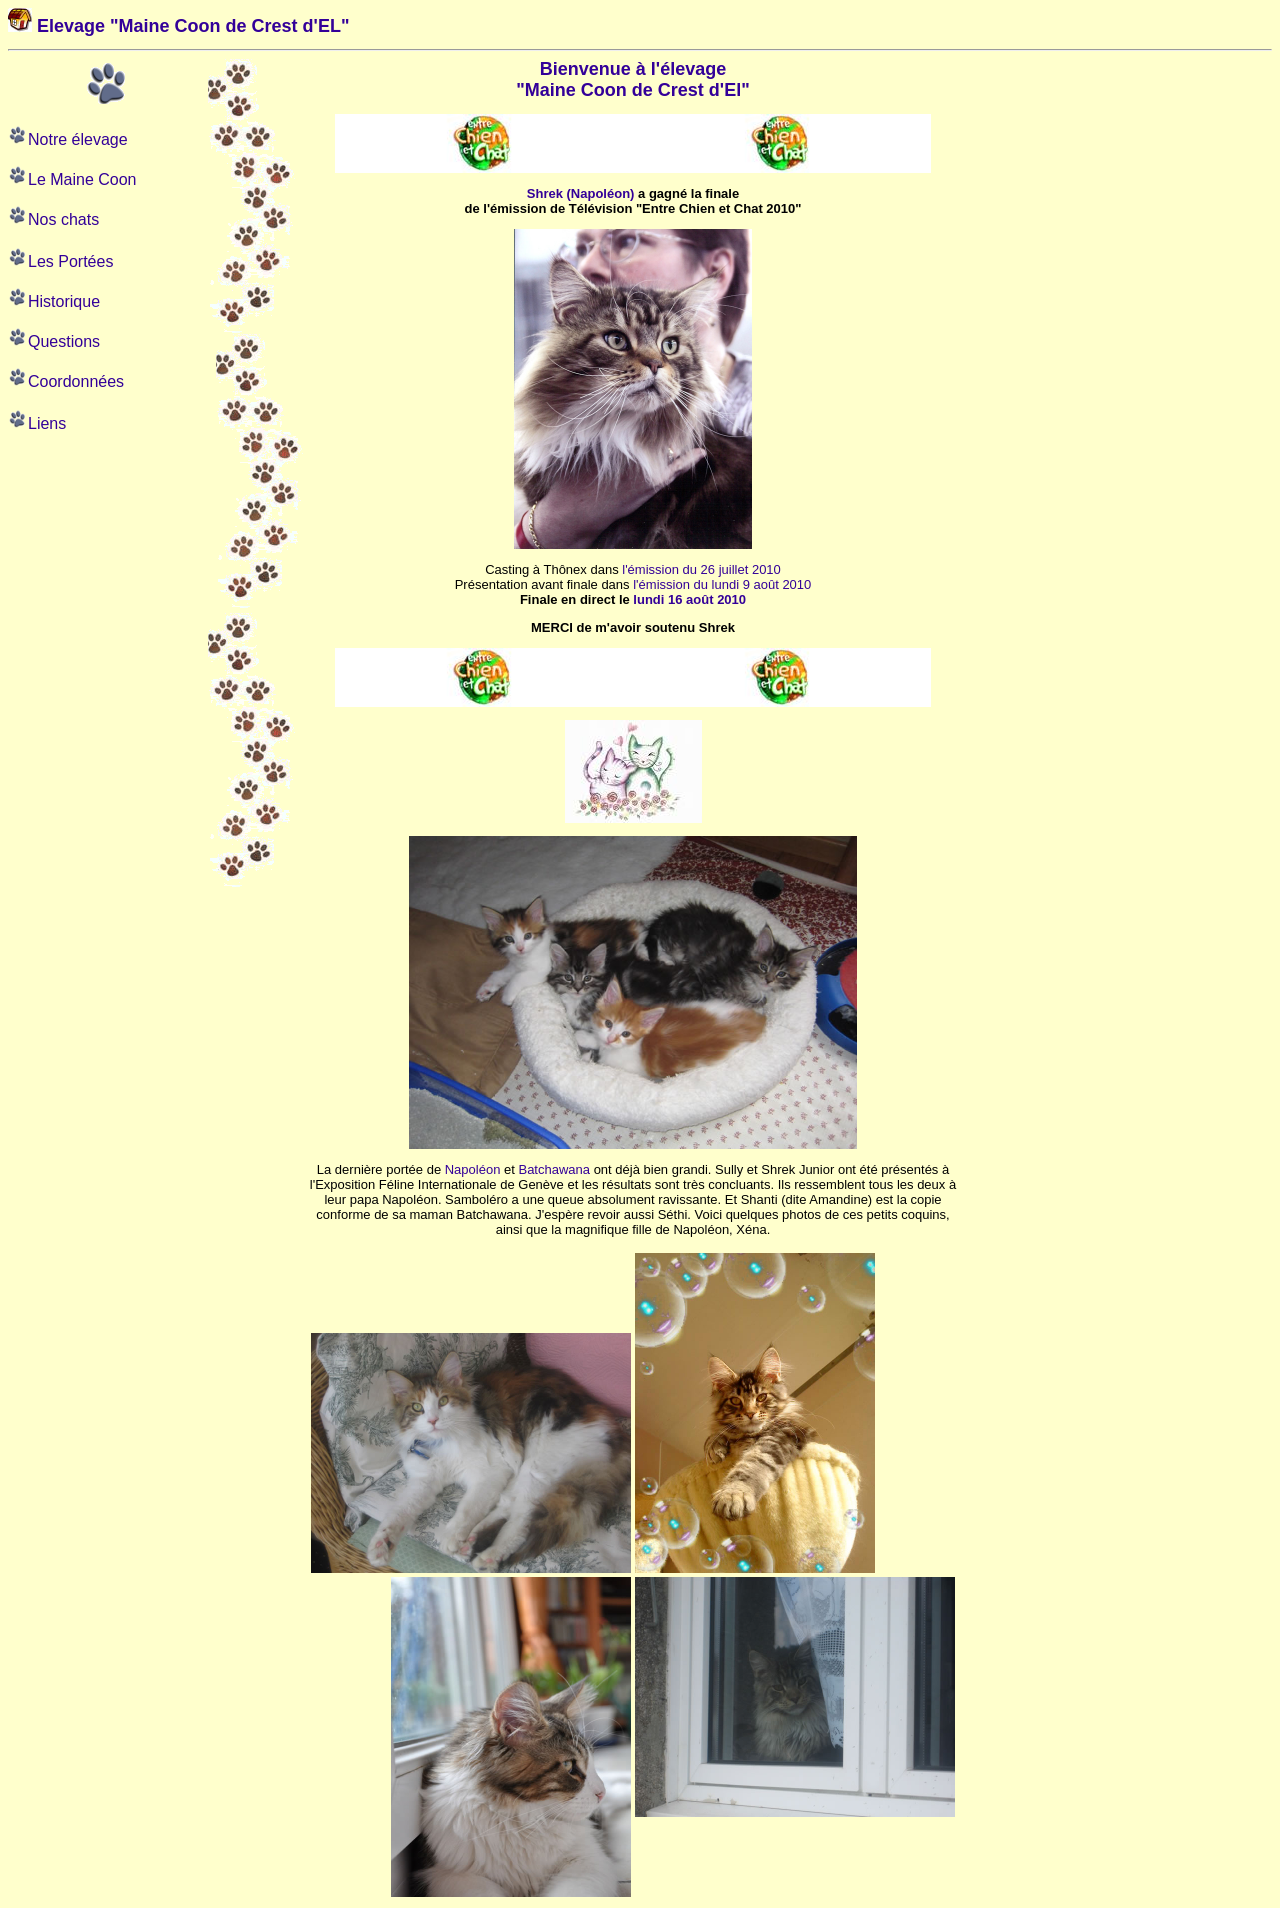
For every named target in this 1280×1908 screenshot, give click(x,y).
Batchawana (554, 1169)
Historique (64, 301)
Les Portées (70, 261)
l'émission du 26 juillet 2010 (701, 569)
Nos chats (63, 219)
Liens (47, 423)
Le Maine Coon (82, 179)
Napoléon (473, 1169)
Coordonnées (76, 381)
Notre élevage (78, 139)
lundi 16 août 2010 (689, 599)
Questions (64, 341)
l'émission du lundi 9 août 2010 (722, 584)
